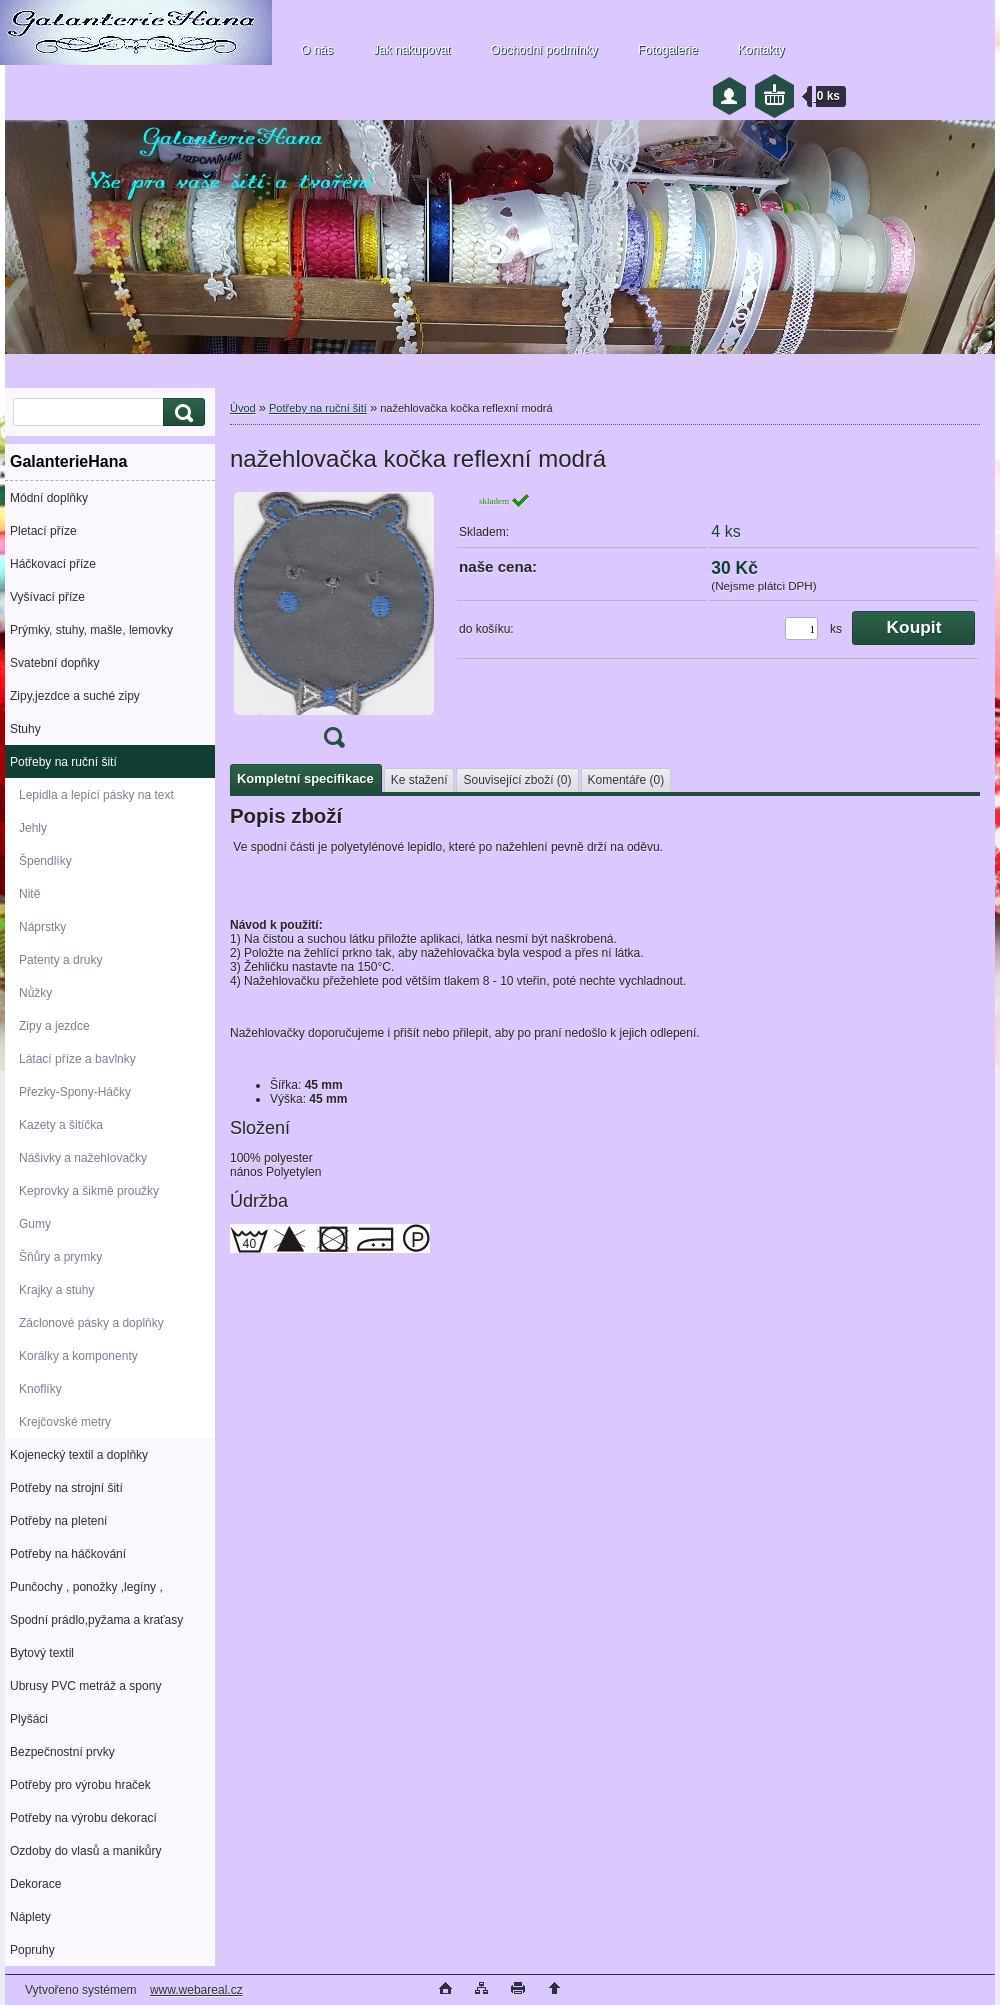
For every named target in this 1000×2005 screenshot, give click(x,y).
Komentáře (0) (626, 780)
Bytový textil (42, 1653)
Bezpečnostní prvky (62, 1752)
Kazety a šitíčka (61, 1125)
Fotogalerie (668, 50)
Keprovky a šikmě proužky (89, 1191)
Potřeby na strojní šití (66, 1488)
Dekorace (35, 1884)
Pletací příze (43, 531)
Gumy (35, 1224)
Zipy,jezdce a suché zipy (75, 696)
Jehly (33, 828)
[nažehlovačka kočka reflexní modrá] (334, 626)
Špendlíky (45, 861)
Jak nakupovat (411, 50)
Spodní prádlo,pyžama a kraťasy (96, 1620)
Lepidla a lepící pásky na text (96, 795)
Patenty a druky (60, 960)
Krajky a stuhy (56, 1290)
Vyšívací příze (47, 597)
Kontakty (761, 50)
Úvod (243, 408)
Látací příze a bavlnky (77, 1059)
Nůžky (35, 993)
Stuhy (25, 729)
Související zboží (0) (517, 780)
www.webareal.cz (196, 1990)
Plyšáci (29, 1719)
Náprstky (42, 927)
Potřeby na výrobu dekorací (83, 1818)
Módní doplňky (49, 498)
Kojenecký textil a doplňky (79, 1455)
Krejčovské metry (65, 1422)
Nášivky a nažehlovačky (83, 1158)
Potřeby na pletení (58, 1521)
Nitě (29, 894)
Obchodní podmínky (543, 50)
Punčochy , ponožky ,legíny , (86, 1587)
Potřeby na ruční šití (63, 762)
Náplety (30, 1917)
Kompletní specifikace (305, 778)
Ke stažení (419, 780)
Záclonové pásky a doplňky (91, 1323)
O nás (317, 50)
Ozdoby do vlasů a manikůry (85, 1851)
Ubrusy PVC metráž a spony (85, 1686)
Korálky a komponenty (78, 1356)
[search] (181, 412)
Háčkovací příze (53, 564)
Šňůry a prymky (60, 1257)
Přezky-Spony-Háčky (75, 1092)
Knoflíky (40, 1389)
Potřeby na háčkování (68, 1554)
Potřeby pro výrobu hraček (80, 1785)
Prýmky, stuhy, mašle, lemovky (91, 630)
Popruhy (32, 1950)
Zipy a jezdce (54, 1026)
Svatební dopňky (54, 663)
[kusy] (801, 628)
